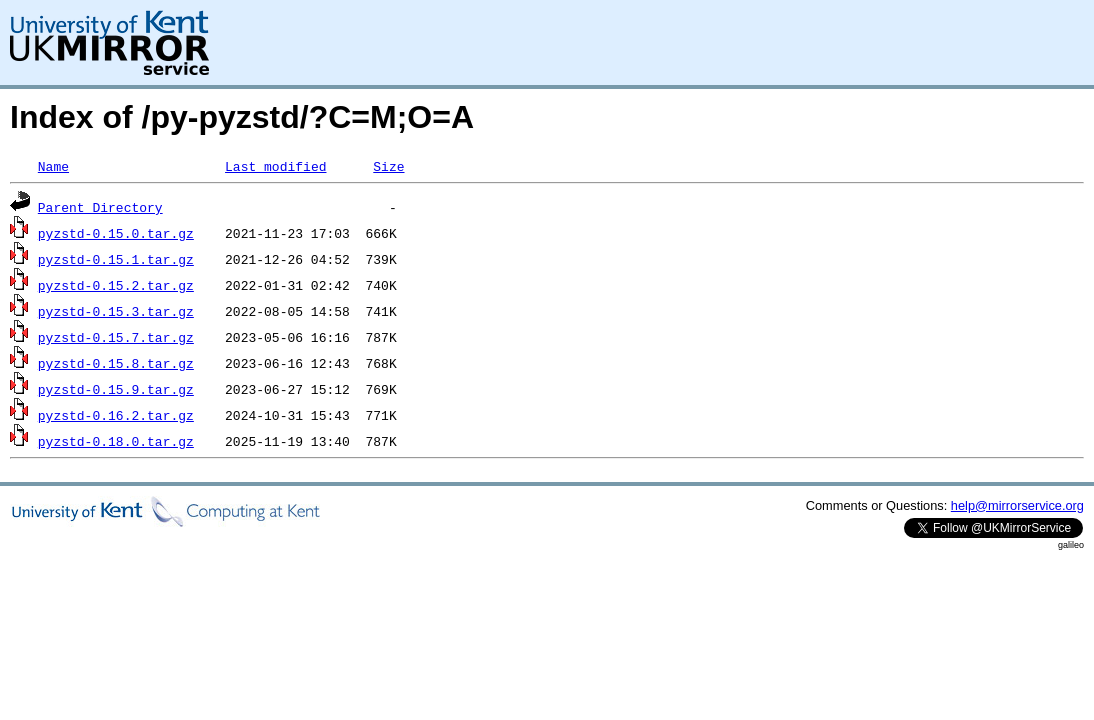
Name (53, 166)
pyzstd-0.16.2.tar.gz (116, 415)
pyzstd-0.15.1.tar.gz (116, 259)
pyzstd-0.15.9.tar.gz (116, 389)
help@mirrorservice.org (1017, 505)
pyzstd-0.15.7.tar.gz (116, 337)
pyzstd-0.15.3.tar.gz (116, 311)
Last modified (275, 166)
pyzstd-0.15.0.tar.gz (116, 233)
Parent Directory (100, 207)
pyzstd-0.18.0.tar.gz (116, 441)
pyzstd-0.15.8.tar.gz (116, 363)
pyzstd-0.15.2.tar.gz (116, 285)
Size (388, 166)
